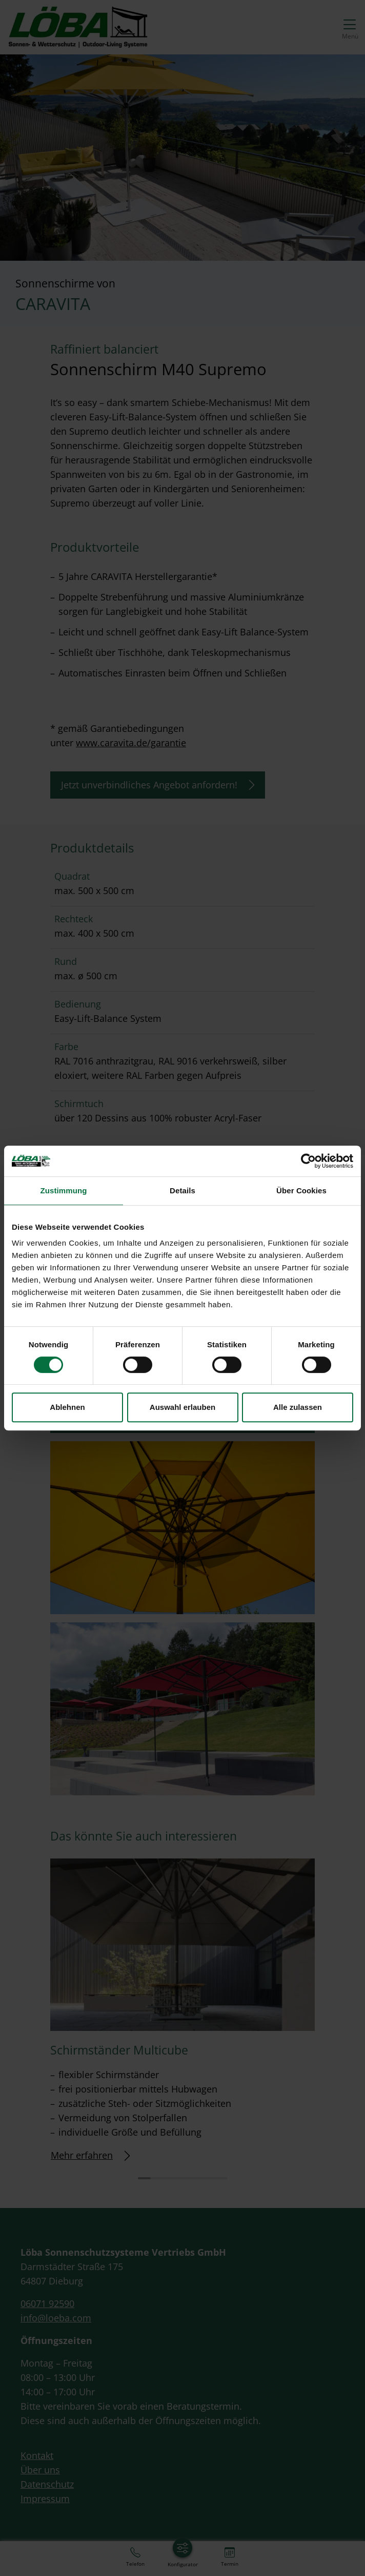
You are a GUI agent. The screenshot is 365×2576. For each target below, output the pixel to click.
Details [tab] (182, 1190)
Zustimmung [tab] (63, 1190)
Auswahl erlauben (182, 1407)
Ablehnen (67, 1407)
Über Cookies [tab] (301, 1190)
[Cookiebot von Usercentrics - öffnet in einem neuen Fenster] (308, 1161)
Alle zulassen (297, 1407)
